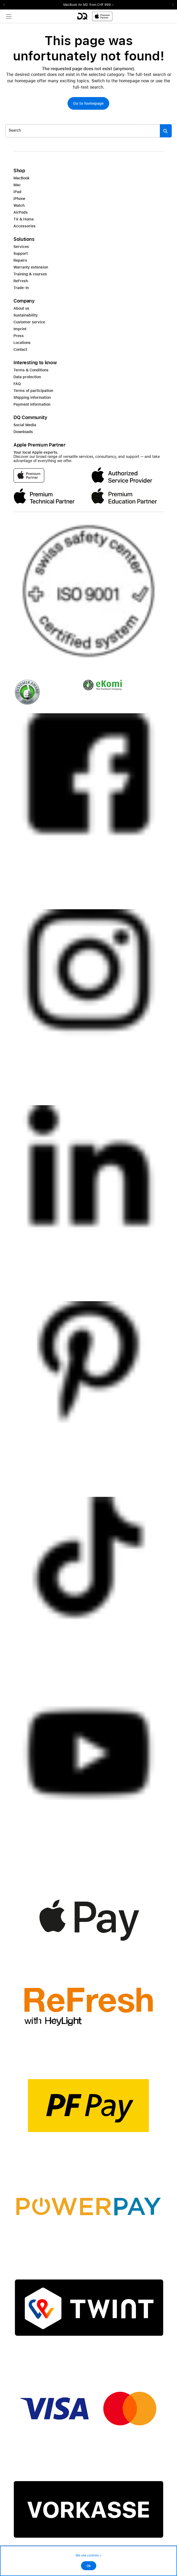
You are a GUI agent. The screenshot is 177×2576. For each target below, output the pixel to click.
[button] (88, 103)
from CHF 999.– (101, 5)
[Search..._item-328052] (82, 130)
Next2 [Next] (171, 4)
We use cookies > (88, 2555)
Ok (89, 2566)
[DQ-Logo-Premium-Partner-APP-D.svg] (94, 16)
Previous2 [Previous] (6, 4)
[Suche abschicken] (166, 130)
